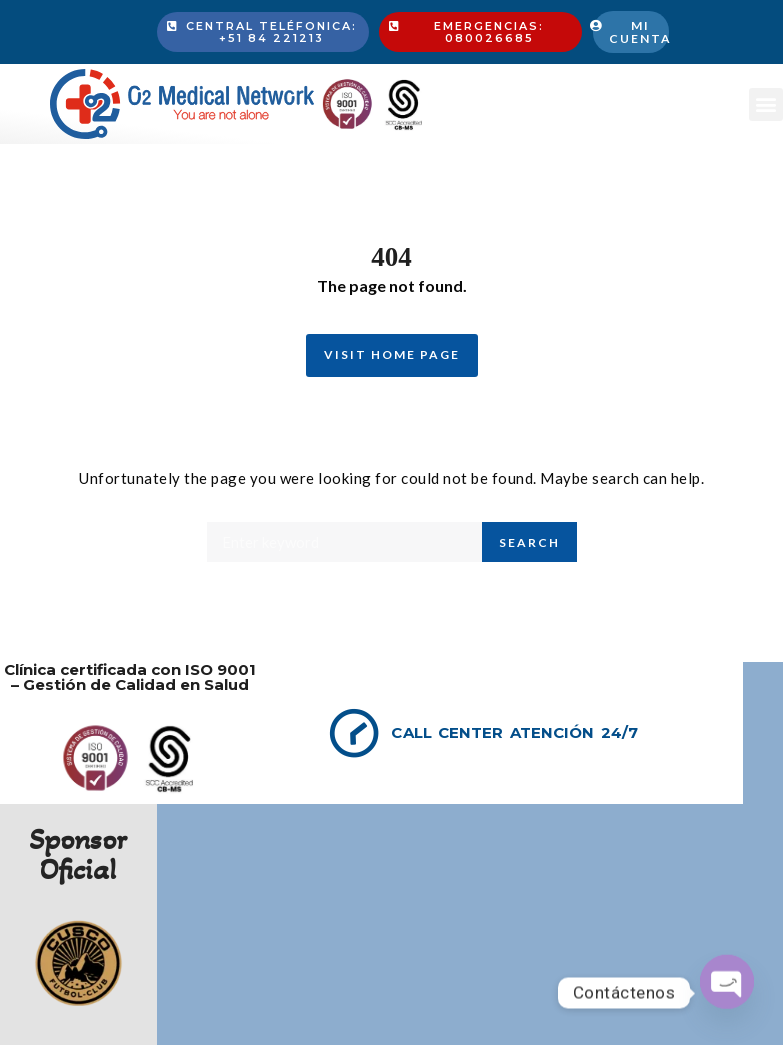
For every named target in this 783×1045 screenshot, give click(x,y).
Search (529, 542)
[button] (766, 104)
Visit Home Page (392, 354)
